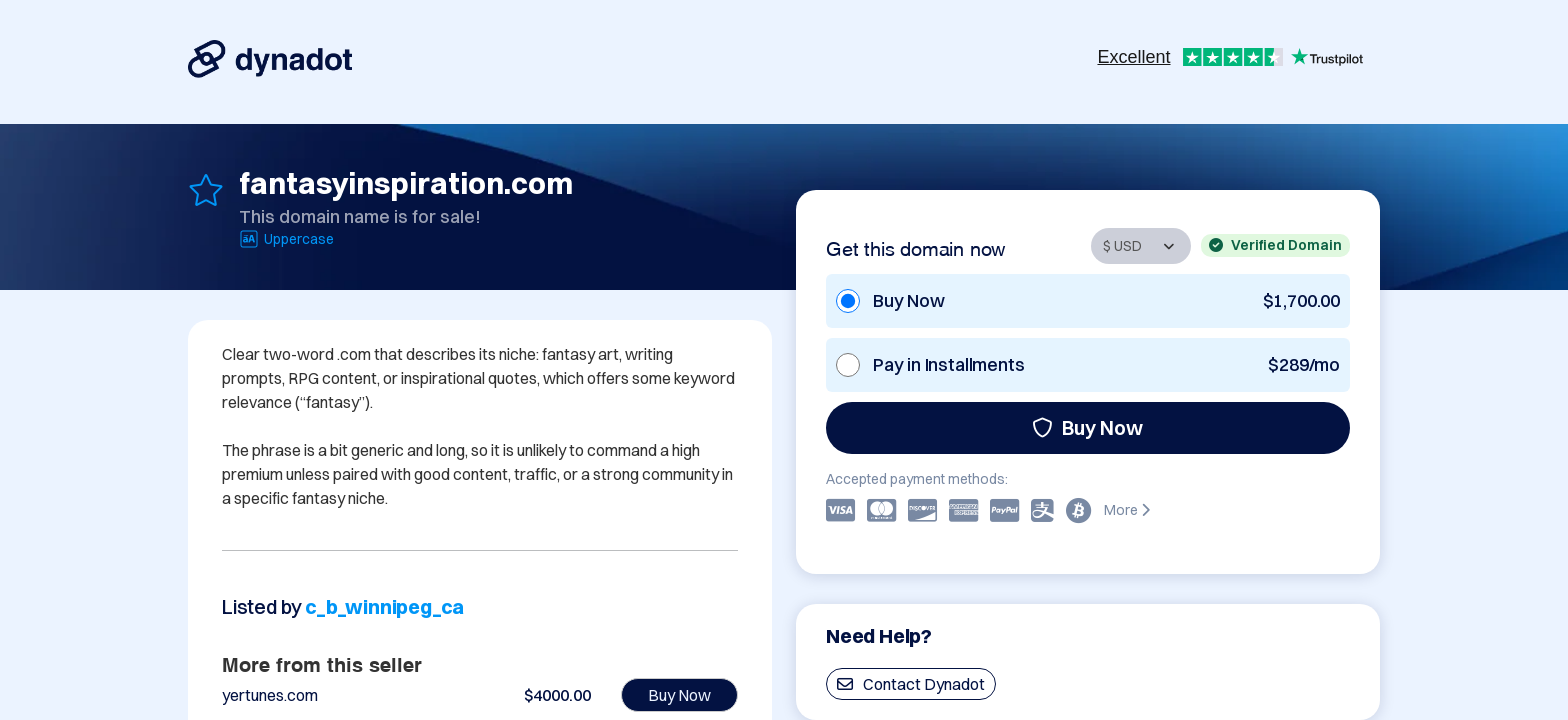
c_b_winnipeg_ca (384, 606)
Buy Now (1087, 427)
